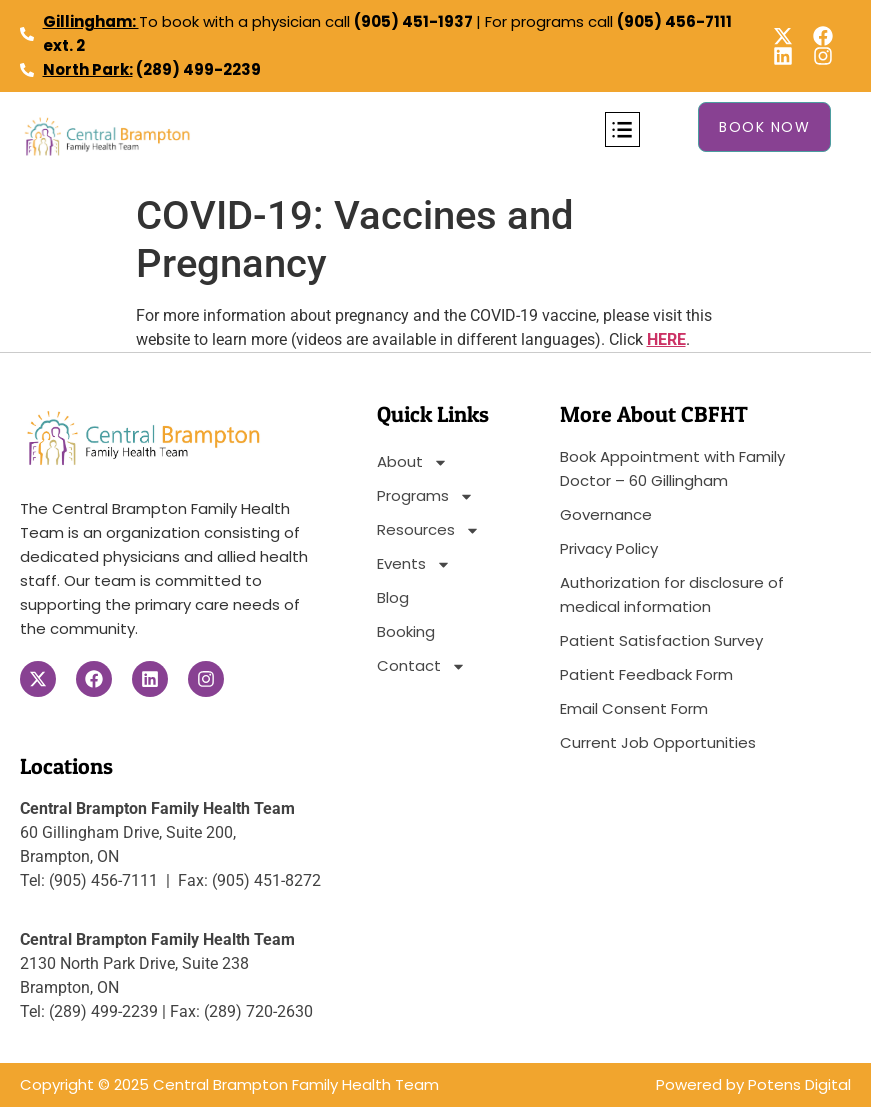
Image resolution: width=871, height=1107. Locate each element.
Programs (425, 496)
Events (414, 564)
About (412, 462)
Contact (421, 666)
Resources (428, 530)
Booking (406, 631)
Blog (393, 597)
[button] (622, 129)
